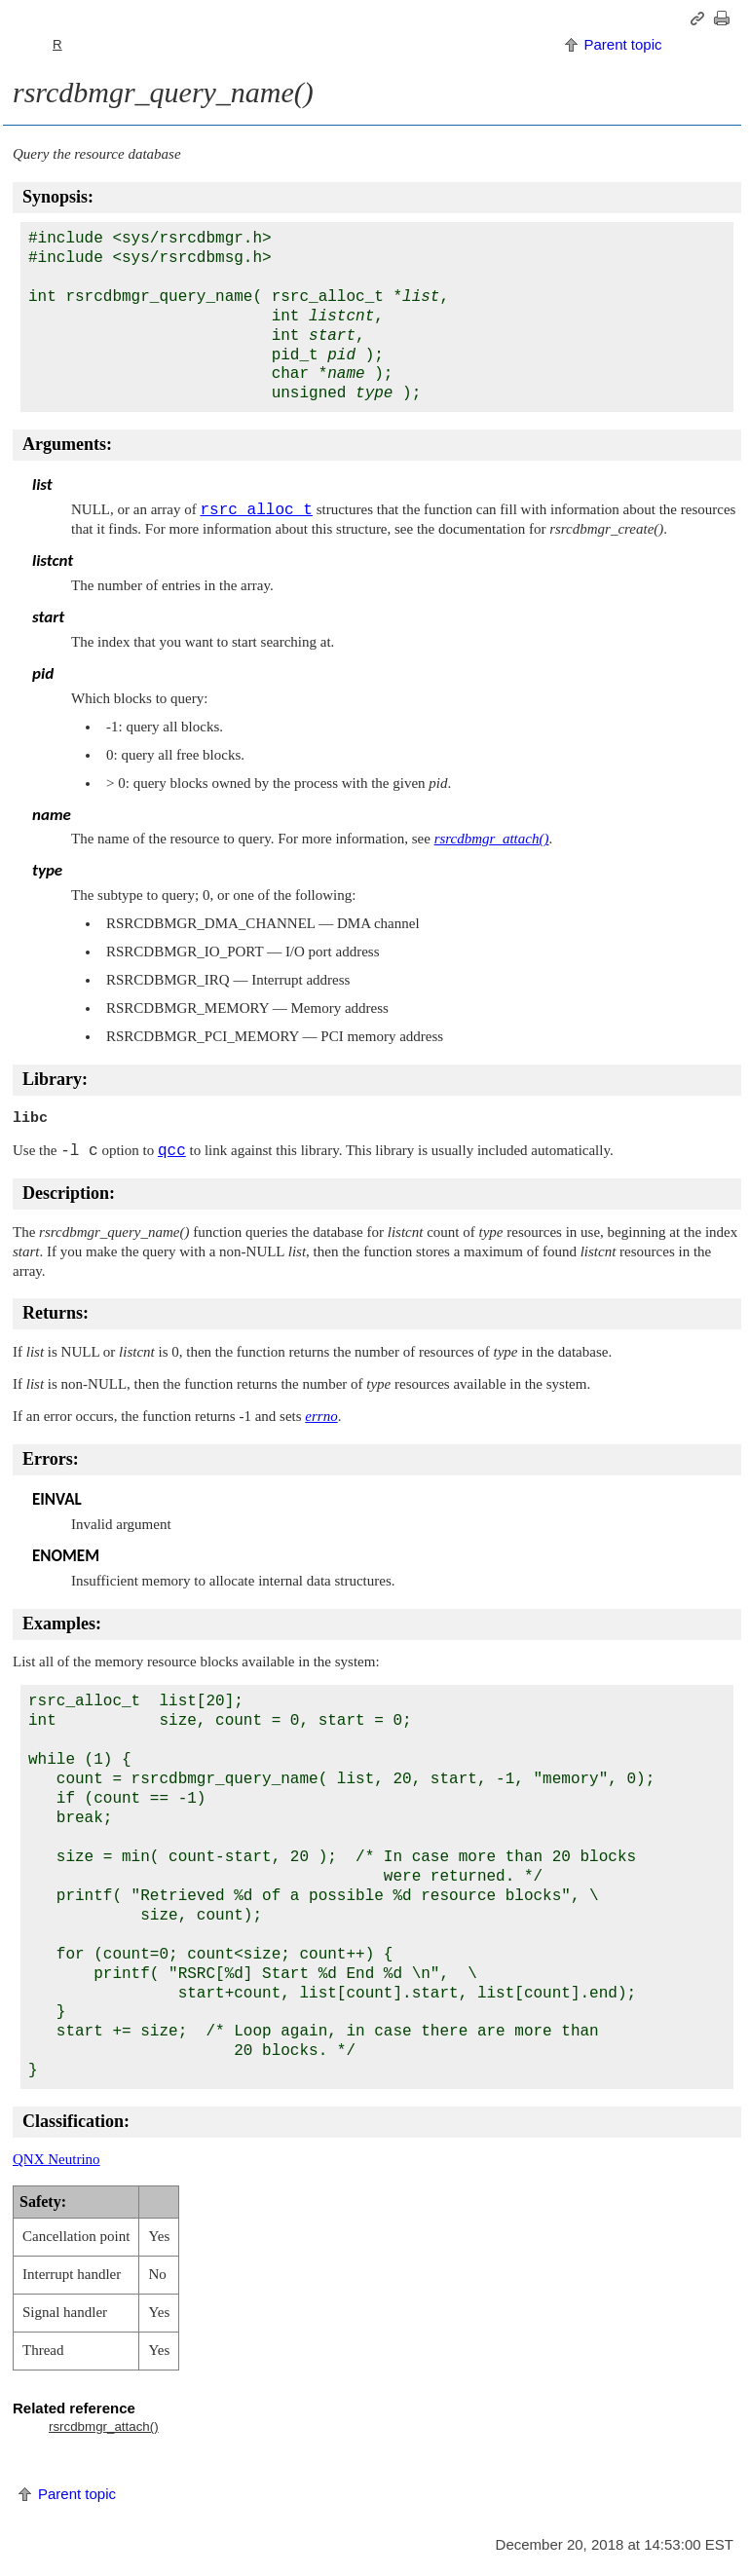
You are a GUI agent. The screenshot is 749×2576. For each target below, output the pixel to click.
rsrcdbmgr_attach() (104, 2426)
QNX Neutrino (56, 2159)
